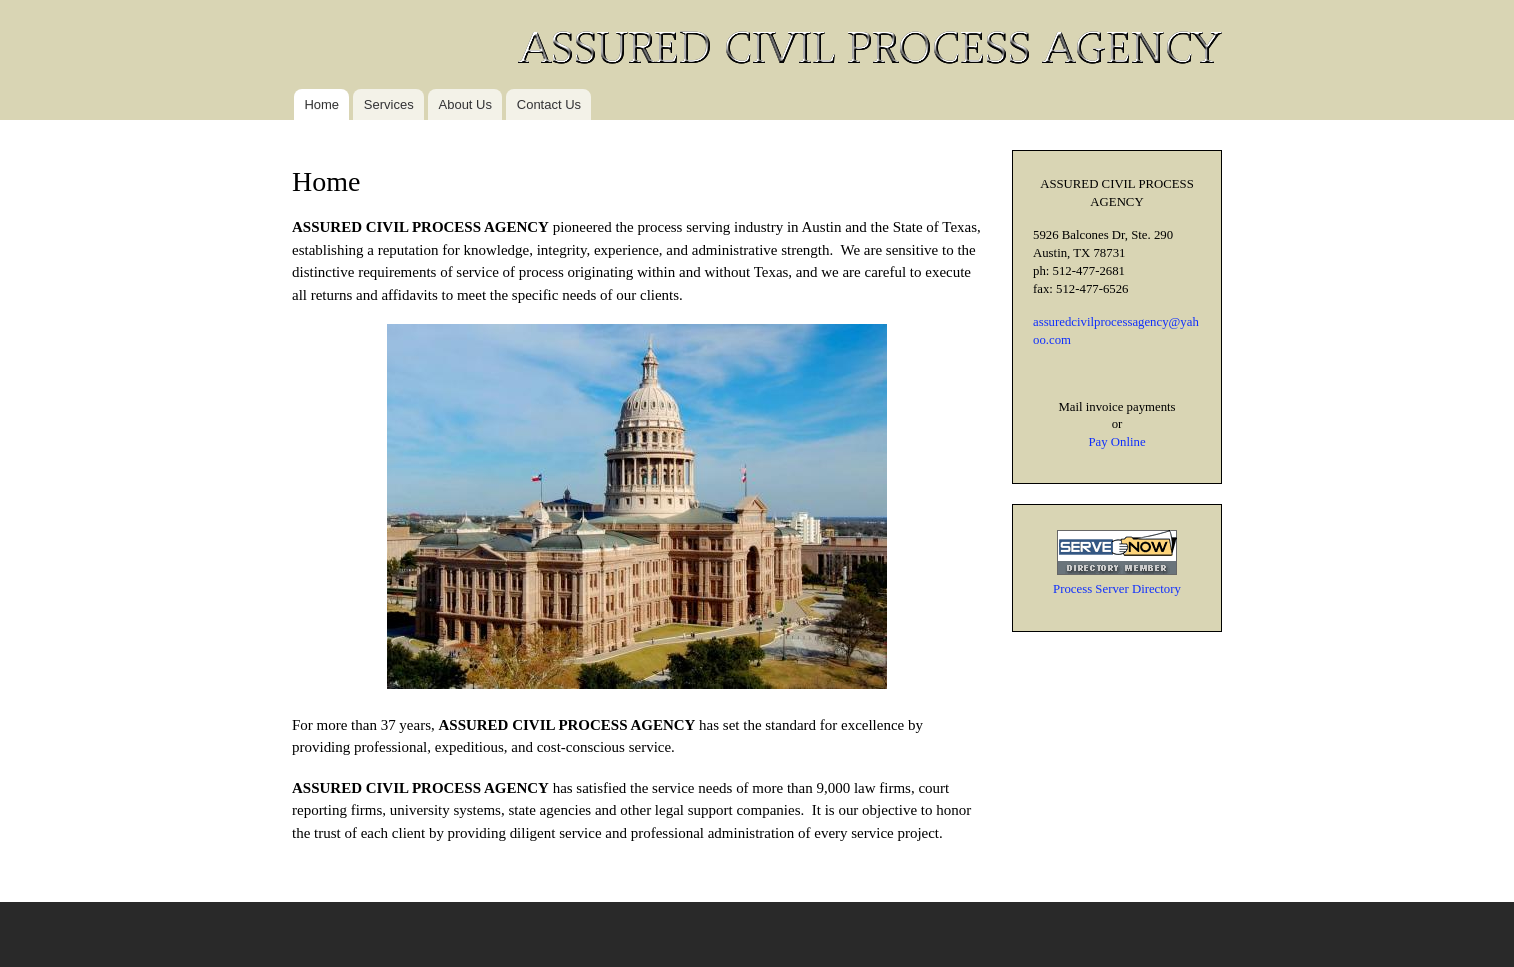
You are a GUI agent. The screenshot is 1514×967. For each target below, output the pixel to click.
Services (389, 104)
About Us (465, 104)
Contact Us (549, 104)
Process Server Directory (1117, 589)
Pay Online (1116, 442)
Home (321, 104)
